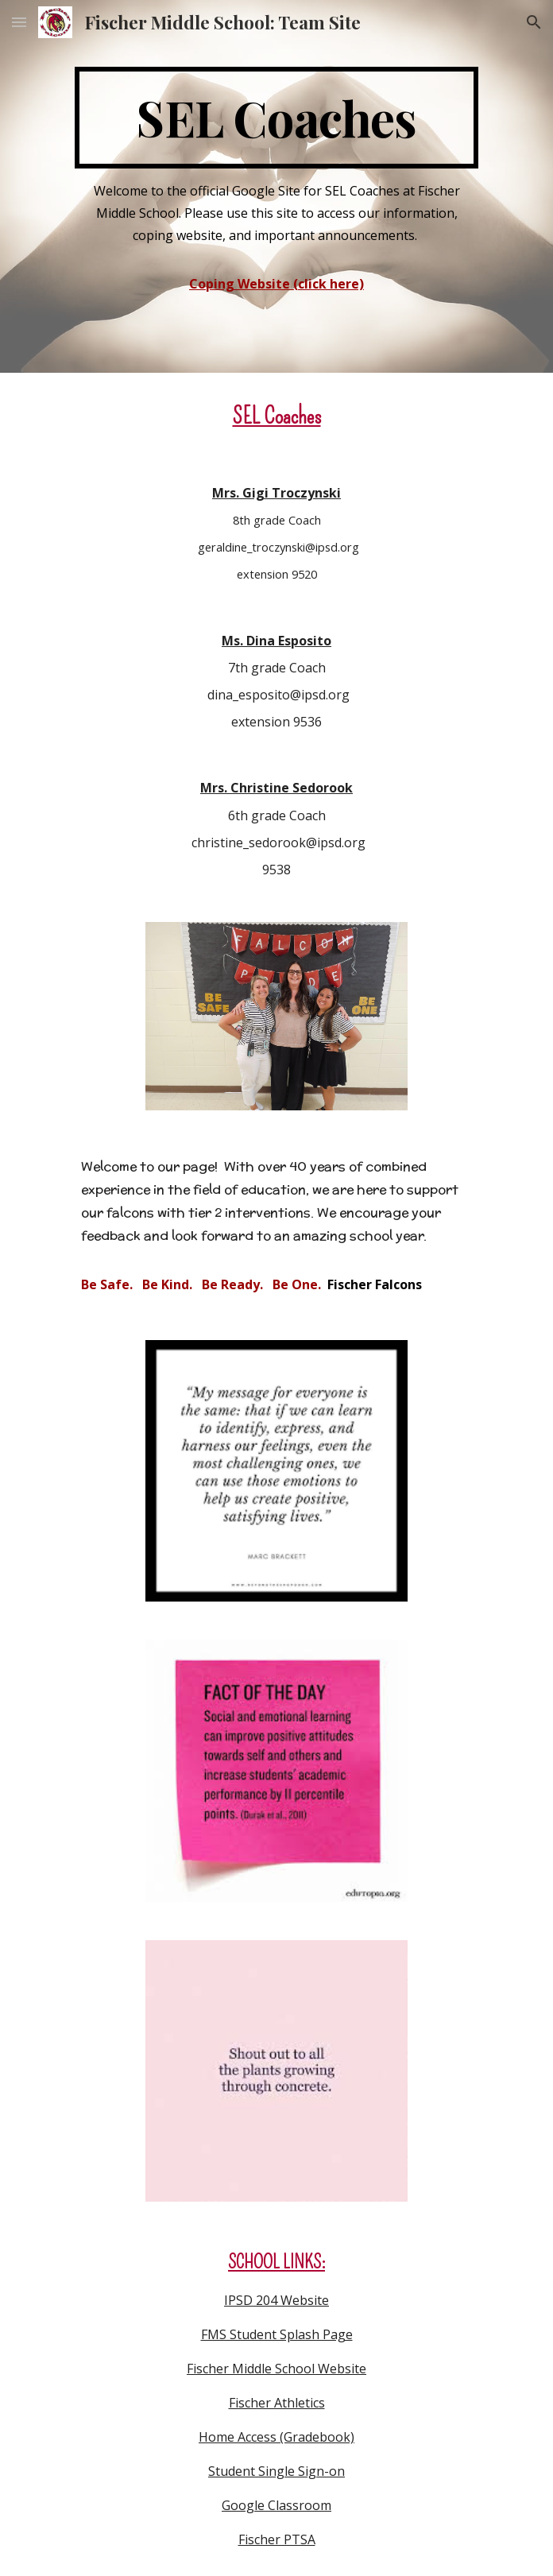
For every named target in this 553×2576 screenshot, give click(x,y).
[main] (276, 118)
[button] (19, 22)
